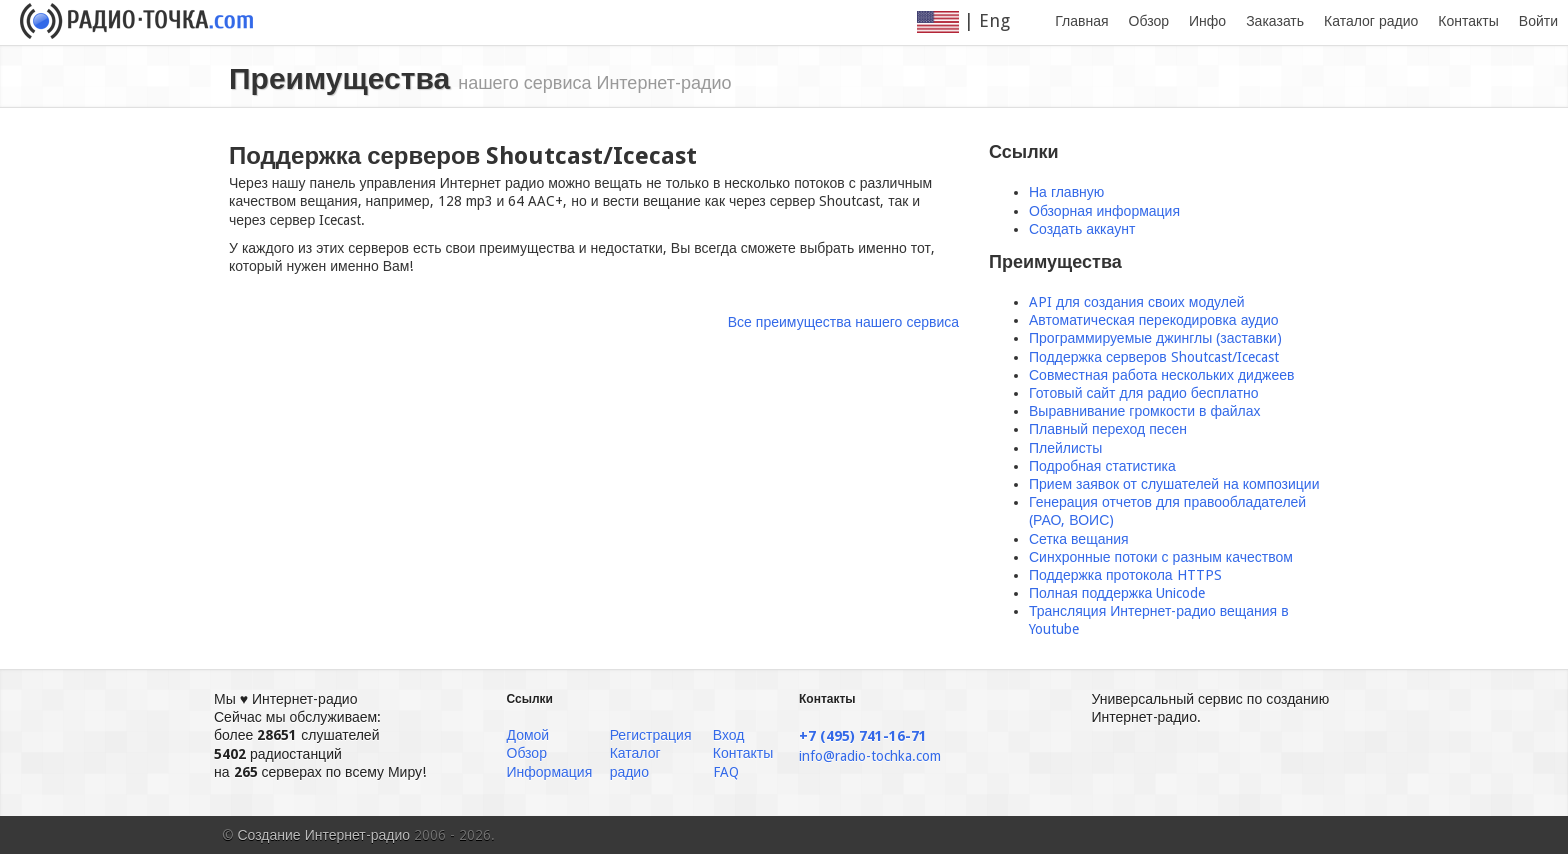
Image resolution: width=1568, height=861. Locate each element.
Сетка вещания (1079, 539)
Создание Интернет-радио (324, 835)
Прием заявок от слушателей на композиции (1174, 484)
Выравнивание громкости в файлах (1145, 411)
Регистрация (651, 735)
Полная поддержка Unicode (1117, 593)
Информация (550, 772)
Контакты (1468, 21)
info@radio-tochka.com (870, 756)
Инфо (1207, 21)
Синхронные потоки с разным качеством (1161, 557)
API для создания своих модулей (1137, 302)
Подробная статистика (1102, 466)
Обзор (1149, 21)
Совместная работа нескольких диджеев (1161, 375)
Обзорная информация (1104, 211)
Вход (729, 735)
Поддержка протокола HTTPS (1125, 575)
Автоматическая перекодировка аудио (1154, 320)
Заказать (1275, 21)
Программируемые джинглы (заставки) (1155, 338)
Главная (1081, 21)
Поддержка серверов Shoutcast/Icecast (1154, 357)
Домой (528, 735)
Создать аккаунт (1082, 229)
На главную (1066, 192)
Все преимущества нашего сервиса (843, 322)
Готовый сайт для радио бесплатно (1144, 393)
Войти (1538, 21)
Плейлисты (1065, 448)
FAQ (726, 772)
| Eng (976, 21)
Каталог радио (1371, 21)
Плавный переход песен (1108, 429)
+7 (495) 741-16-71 (863, 736)
